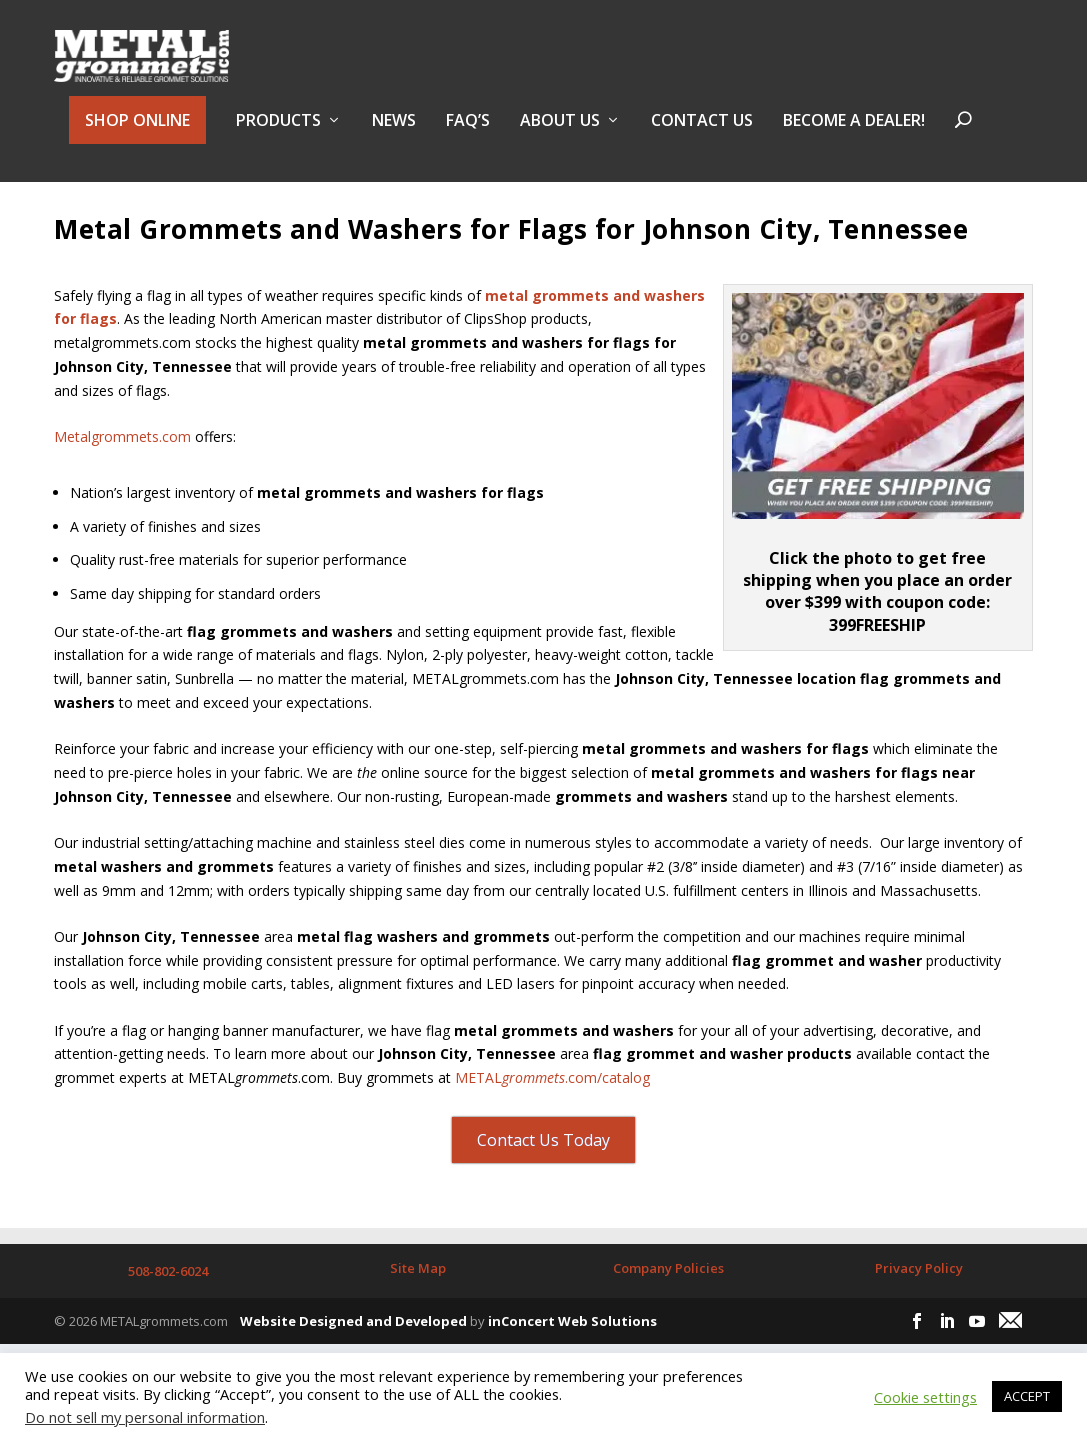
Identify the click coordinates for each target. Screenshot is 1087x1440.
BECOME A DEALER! (854, 133)
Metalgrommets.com (122, 482)
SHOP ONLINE (137, 132)
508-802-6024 (168, 1317)
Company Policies (668, 1314)
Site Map (418, 1314)
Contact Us (702, 133)
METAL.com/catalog (552, 1123)
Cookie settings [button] (925, 1397)
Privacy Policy (919, 1314)
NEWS (394, 133)
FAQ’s (468, 133)
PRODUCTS (278, 133)
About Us (560, 133)
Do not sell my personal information (145, 1417)
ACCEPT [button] (1027, 1396)
